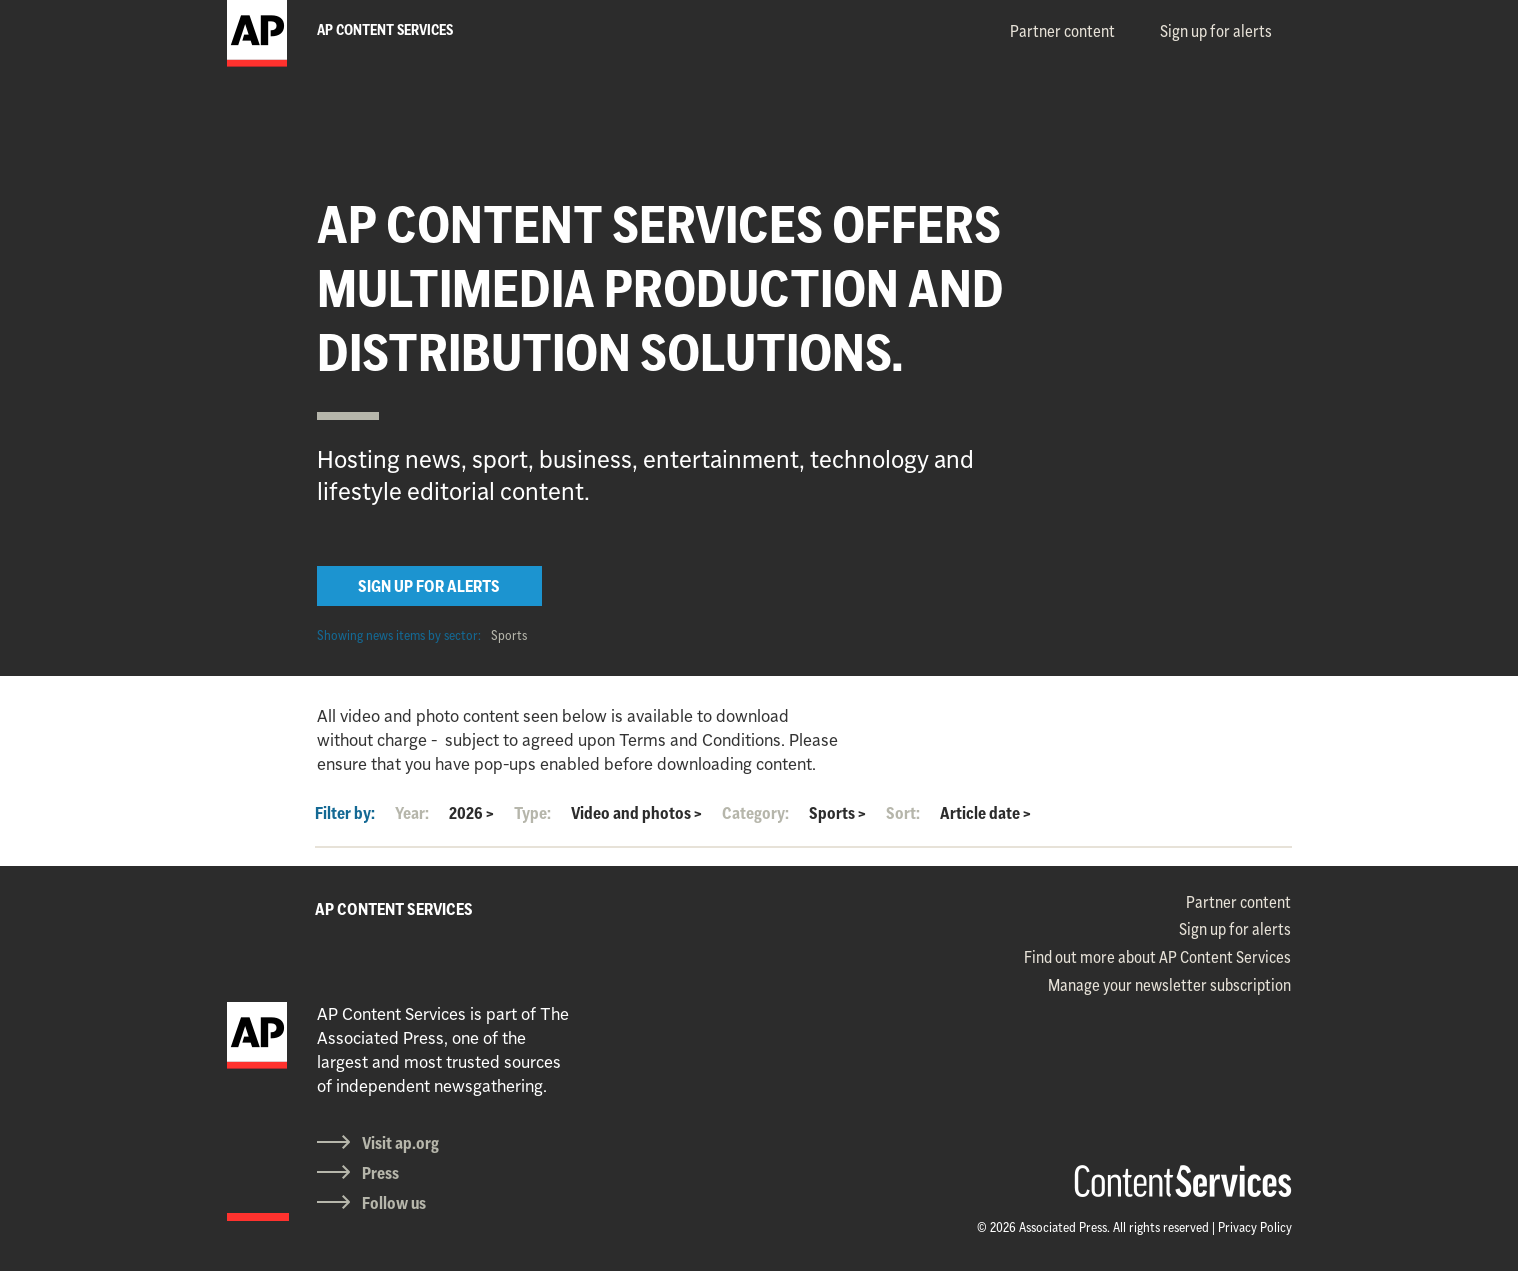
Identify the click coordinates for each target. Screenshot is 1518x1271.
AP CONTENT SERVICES (394, 909)
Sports (509, 635)
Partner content (1062, 31)
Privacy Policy (1255, 1227)
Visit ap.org (400, 1143)
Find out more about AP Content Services (1157, 957)
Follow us (394, 1203)
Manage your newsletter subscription (1169, 985)
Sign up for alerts (1216, 31)
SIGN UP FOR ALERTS (429, 586)
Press (380, 1173)
